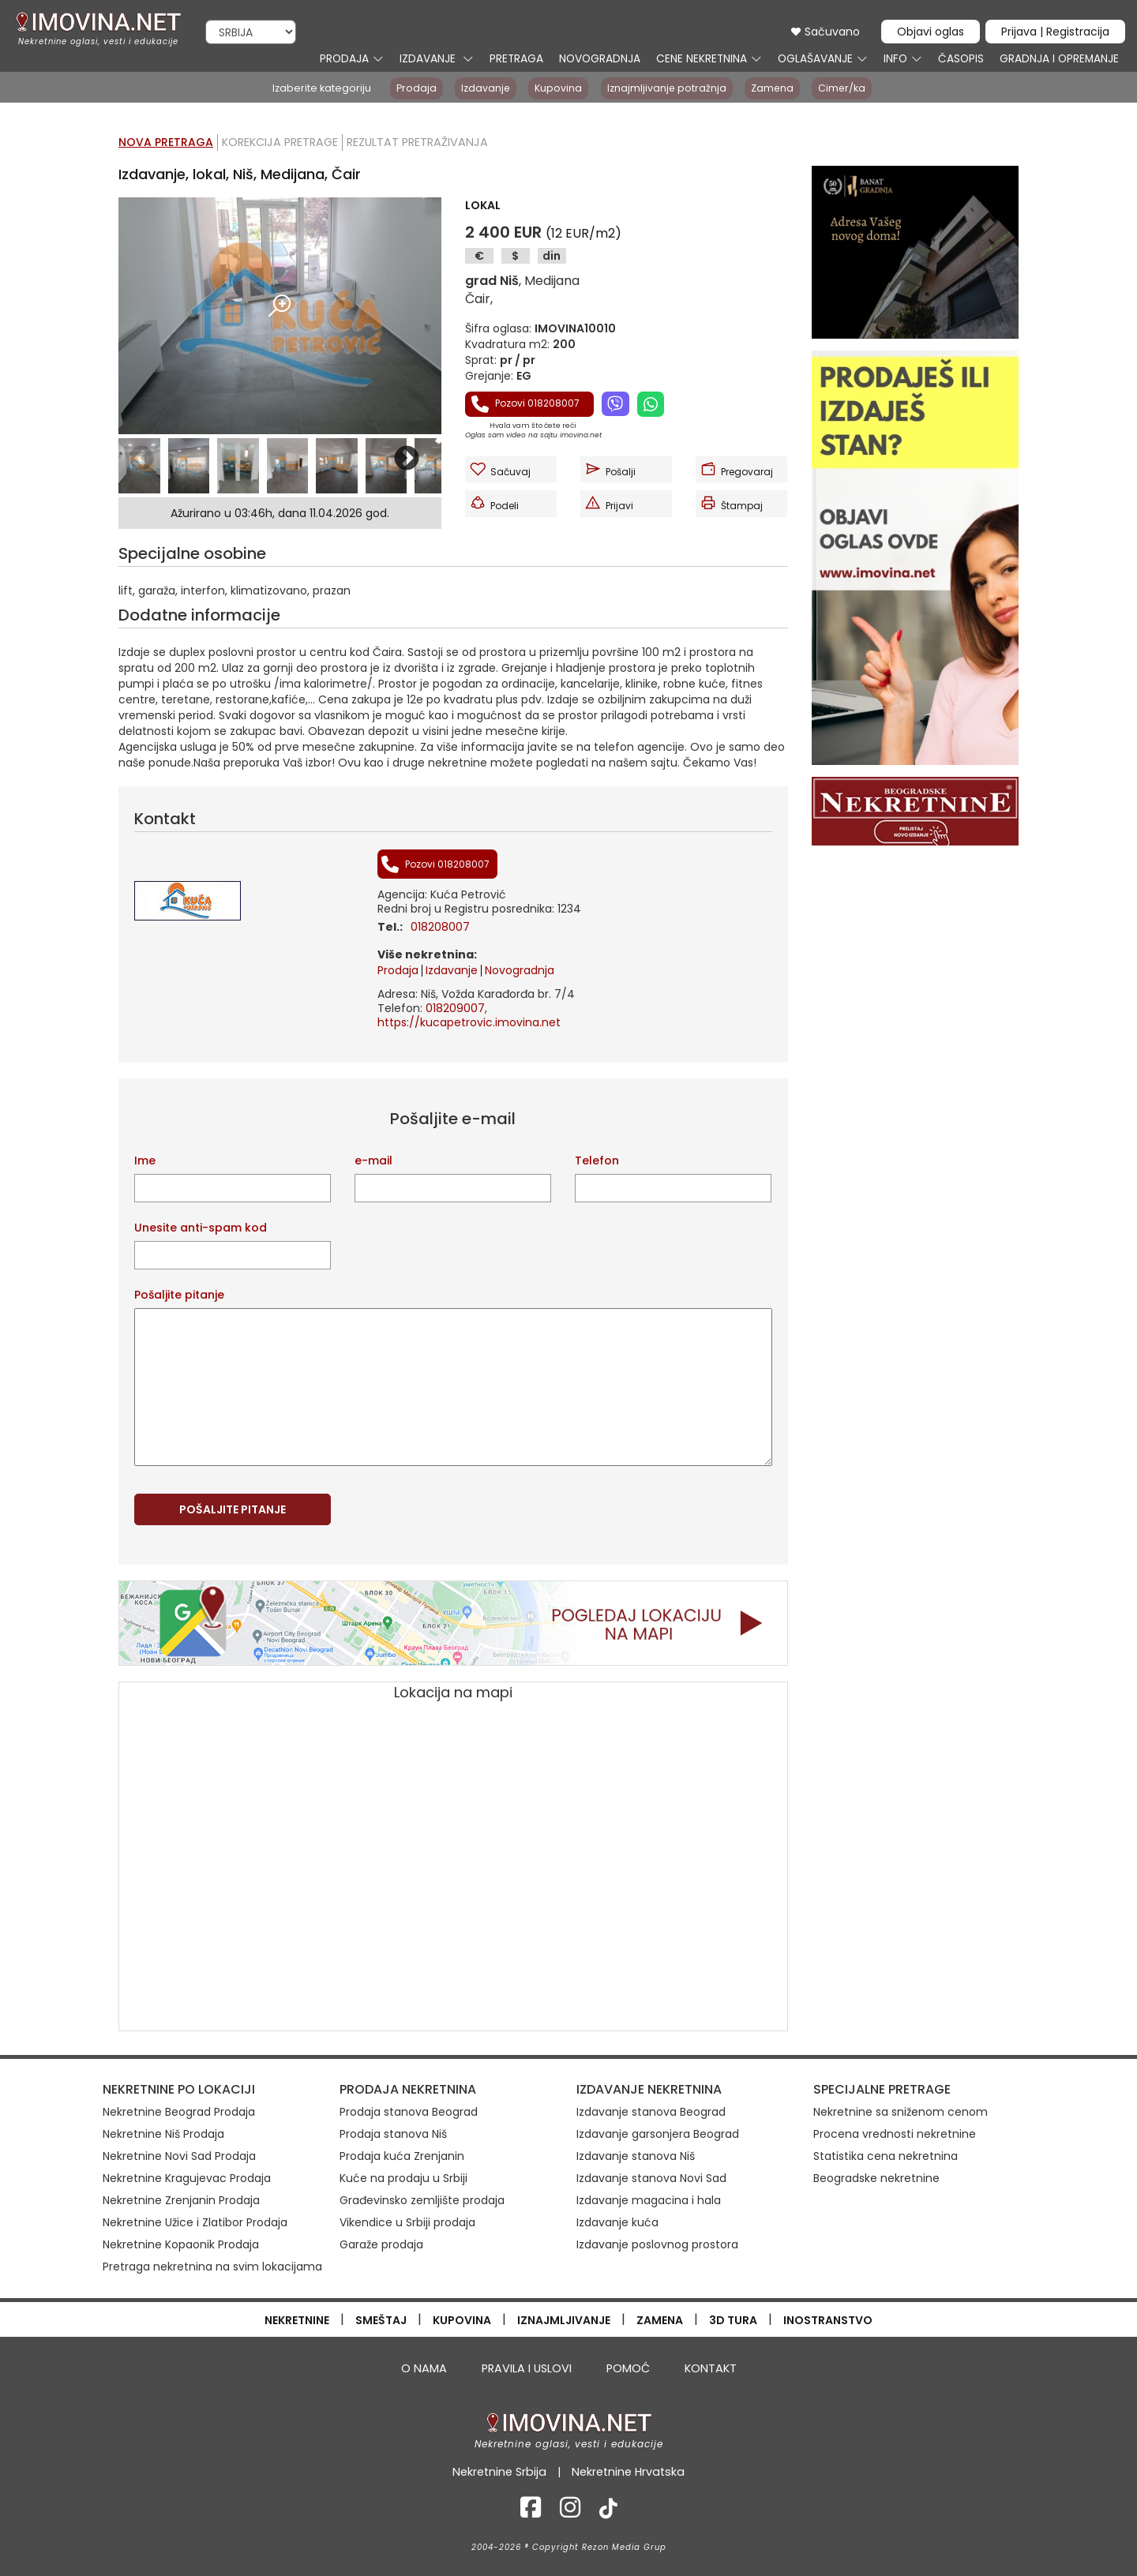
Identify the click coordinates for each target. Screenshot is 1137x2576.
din (551, 256)
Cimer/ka (847, 88)
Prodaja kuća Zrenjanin (402, 2156)
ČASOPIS (959, 58)
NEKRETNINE (297, 2319)
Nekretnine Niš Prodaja (163, 2134)
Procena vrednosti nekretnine (894, 2134)
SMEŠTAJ (381, 2319)
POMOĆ (625, 2367)
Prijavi (608, 503)
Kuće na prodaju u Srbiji (403, 2178)
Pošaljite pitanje (179, 1295)
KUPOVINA (462, 2319)
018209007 (455, 1008)
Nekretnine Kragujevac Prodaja (187, 2178)
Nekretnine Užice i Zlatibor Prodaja (195, 2222)
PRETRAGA (515, 58)
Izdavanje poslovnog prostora (657, 2244)
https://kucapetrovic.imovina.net (469, 1022)
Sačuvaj (500, 469)
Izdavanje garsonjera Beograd (657, 2134)
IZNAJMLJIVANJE (563, 2319)
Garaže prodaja (381, 2244)
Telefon (597, 1160)
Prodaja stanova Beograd (409, 2112)
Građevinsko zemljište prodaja (422, 2200)
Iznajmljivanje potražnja (667, 88)
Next (407, 459)
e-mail (373, 1160)
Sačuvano (825, 31)
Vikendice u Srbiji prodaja (407, 2222)
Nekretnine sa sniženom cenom (900, 2112)
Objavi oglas (930, 31)
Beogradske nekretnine (876, 2178)
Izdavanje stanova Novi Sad (651, 2178)
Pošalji (610, 469)
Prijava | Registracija (1055, 31)
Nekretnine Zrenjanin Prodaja (181, 2200)
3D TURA (733, 2319)
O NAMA (426, 2367)
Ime (145, 1160)
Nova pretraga (165, 142)
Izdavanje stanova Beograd (651, 2112)
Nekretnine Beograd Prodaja (179, 2112)
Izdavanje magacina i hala (648, 2200)
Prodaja (412, 88)
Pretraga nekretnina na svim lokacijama (212, 2266)
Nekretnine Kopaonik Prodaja (181, 2244)
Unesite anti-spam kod (200, 1228)
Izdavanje (483, 88)
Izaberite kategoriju (316, 88)
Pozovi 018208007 (525, 404)
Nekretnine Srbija (501, 2471)
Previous (141, 459)
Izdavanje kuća (617, 2222)
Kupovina (557, 88)
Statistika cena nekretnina (885, 2156)
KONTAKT (707, 2367)
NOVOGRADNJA (598, 58)
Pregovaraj (736, 469)
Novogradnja (519, 970)
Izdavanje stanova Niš (635, 2156)
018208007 (440, 927)
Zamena (775, 88)
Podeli (494, 503)
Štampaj (731, 503)
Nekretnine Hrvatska (627, 2471)
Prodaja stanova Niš (393, 2134)
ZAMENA (659, 2319)
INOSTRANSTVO (827, 2319)
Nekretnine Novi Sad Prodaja (179, 2156)
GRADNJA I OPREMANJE (1057, 58)
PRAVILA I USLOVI (525, 2367)
